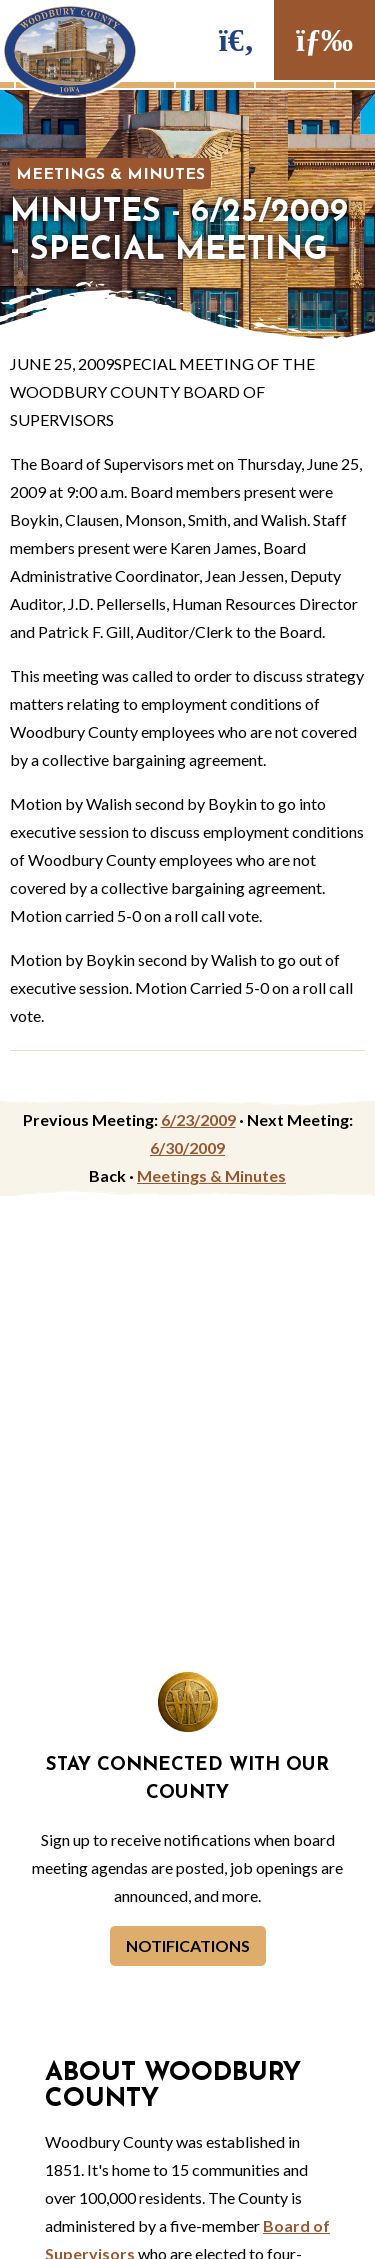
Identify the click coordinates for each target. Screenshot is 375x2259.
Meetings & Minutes (110, 175)
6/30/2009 (187, 1147)
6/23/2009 (198, 1119)
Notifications (188, 1945)
